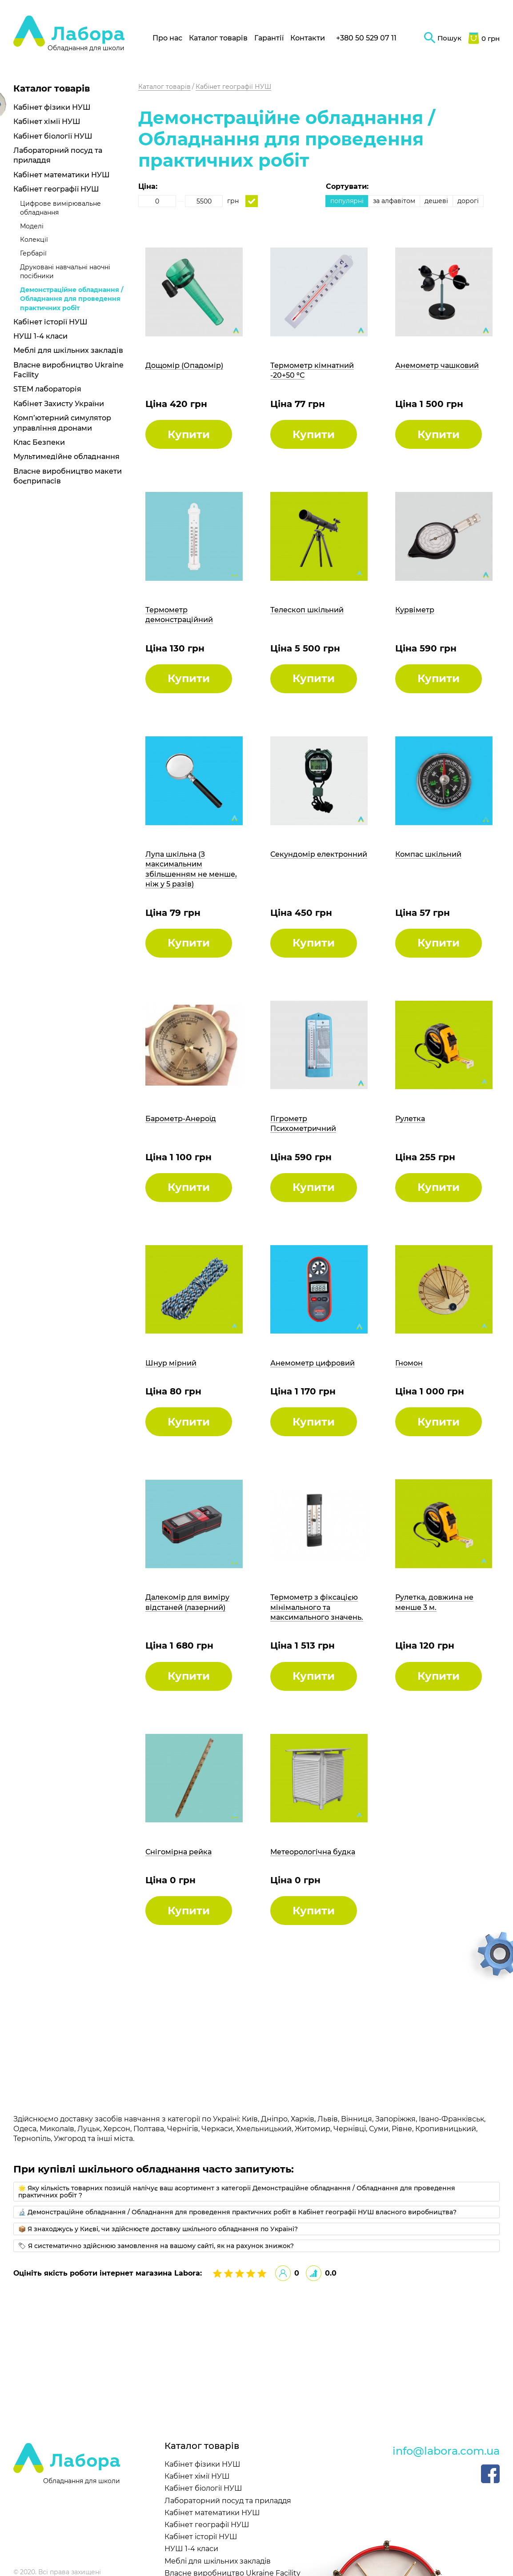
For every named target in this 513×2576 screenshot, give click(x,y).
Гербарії (33, 253)
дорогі (468, 201)
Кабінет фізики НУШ (52, 107)
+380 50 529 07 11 (366, 38)
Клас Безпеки (39, 442)
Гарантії (269, 38)
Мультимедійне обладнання (66, 456)
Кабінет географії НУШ (56, 189)
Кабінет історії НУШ (50, 322)
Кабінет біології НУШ (52, 136)
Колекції (34, 240)
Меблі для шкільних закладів (68, 350)
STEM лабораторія (47, 389)
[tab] (256, 2191)
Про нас (167, 38)
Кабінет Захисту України (58, 403)
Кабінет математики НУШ (61, 175)
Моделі (32, 226)
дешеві (436, 201)
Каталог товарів (218, 38)
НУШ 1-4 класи (40, 336)
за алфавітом (394, 201)
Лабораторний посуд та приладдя (227, 2500)
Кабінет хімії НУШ (46, 121)
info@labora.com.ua (446, 2451)
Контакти (307, 38)
